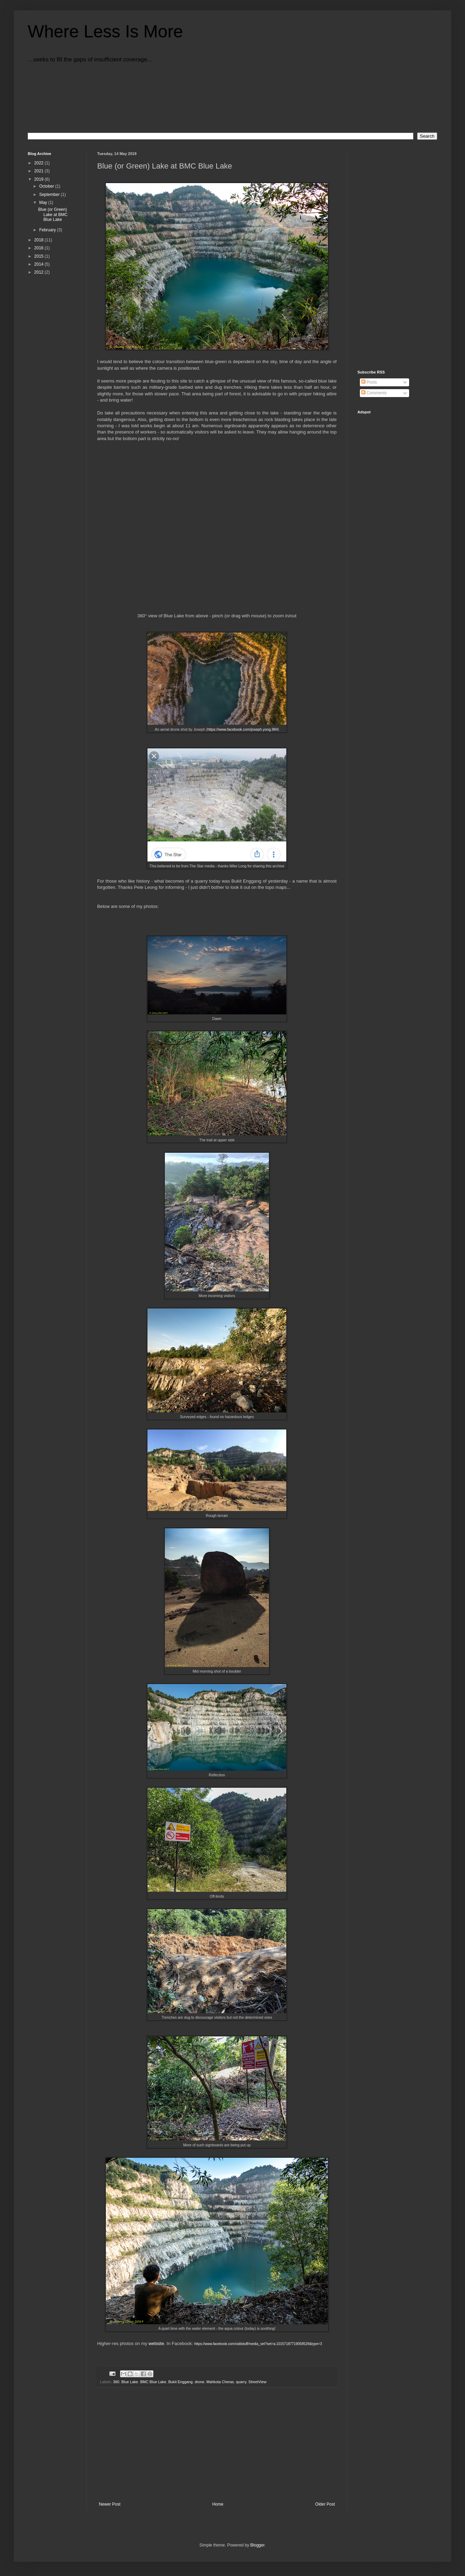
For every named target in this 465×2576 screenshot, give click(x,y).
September (50, 194)
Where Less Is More (105, 31)
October (47, 186)
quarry (241, 2382)
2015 (39, 256)
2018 (39, 240)
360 (116, 2382)
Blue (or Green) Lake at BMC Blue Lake (52, 214)
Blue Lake (129, 2382)
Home (217, 2504)
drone (199, 2382)
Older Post (325, 2504)
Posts (369, 382)
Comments (374, 392)
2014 (39, 264)
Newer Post (109, 2504)
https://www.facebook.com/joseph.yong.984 (243, 729)
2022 (39, 163)
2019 (39, 179)
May (43, 202)
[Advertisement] (217, 2444)
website (156, 2343)
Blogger (257, 2545)
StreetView (257, 2382)
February (48, 229)
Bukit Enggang (180, 2382)
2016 (39, 248)
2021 (39, 171)
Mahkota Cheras (220, 2382)
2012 (39, 272)
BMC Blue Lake (153, 2382)
